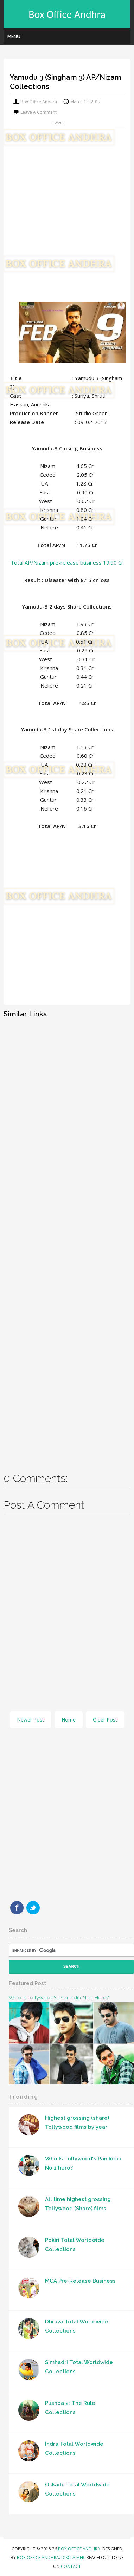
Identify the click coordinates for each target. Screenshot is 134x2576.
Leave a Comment (38, 112)
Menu (13, 36)
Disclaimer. (74, 2558)
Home (69, 1719)
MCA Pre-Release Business (80, 2281)
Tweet (58, 122)
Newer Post (30, 1719)
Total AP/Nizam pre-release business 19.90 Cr (67, 562)
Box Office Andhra (67, 14)
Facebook (17, 1907)
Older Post (105, 1719)
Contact (71, 2566)
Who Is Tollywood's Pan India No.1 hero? (59, 1998)
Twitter (33, 1907)
